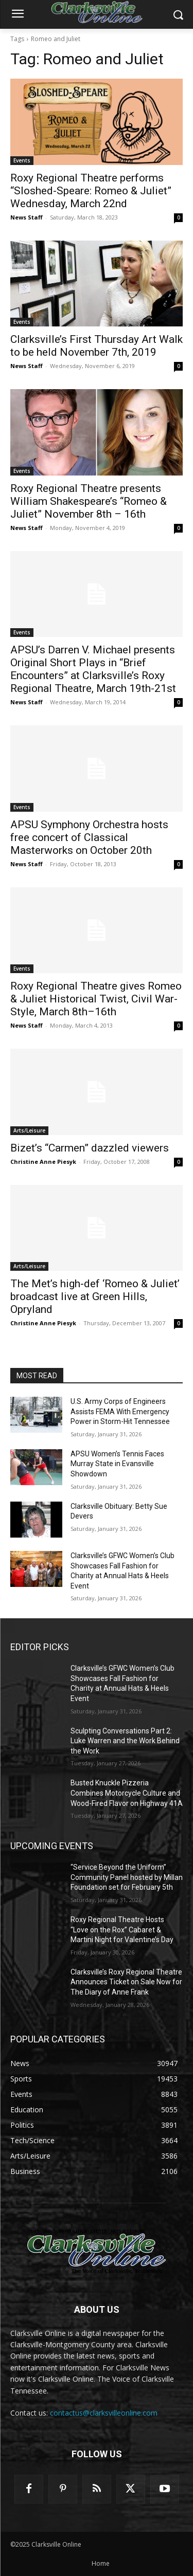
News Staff (26, 217)
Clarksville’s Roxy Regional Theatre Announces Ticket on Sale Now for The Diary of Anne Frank (126, 1982)
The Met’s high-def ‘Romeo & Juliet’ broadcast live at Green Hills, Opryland (95, 1296)
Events (21, 160)
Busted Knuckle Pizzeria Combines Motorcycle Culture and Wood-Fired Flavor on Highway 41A (127, 1793)
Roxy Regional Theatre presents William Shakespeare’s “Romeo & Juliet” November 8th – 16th (88, 501)
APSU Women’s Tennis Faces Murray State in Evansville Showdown (117, 1464)
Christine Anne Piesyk (43, 1161)
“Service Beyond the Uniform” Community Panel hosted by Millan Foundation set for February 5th (127, 1877)
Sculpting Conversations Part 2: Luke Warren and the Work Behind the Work (125, 1741)
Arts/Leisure (29, 1130)
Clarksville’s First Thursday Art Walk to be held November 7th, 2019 (96, 345)
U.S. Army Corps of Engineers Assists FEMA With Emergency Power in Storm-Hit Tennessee (120, 1411)
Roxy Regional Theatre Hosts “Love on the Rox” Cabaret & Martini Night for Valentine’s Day (122, 1929)
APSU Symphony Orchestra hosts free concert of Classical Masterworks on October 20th (89, 837)
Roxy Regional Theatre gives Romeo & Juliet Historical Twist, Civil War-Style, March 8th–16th (96, 999)
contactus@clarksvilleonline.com (103, 2413)
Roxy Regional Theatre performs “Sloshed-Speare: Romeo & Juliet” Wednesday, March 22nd (90, 191)
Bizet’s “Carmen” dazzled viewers (89, 1148)
